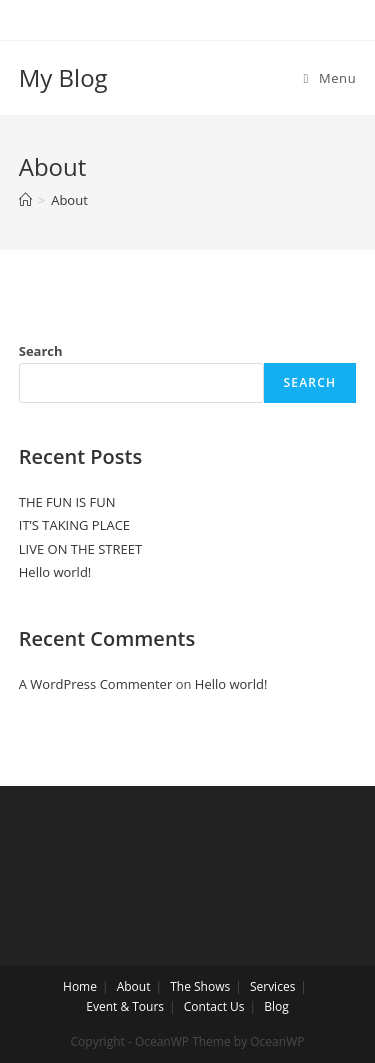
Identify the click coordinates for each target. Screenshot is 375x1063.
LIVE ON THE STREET (80, 549)
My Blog (63, 77)
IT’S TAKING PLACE (74, 525)
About (134, 986)
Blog (276, 1006)
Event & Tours (125, 1006)
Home (80, 986)
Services (272, 986)
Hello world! (55, 572)
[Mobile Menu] (330, 78)
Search (41, 351)
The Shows (200, 986)
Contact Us (214, 1006)
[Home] (25, 200)
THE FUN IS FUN (67, 502)
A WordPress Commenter (96, 684)
